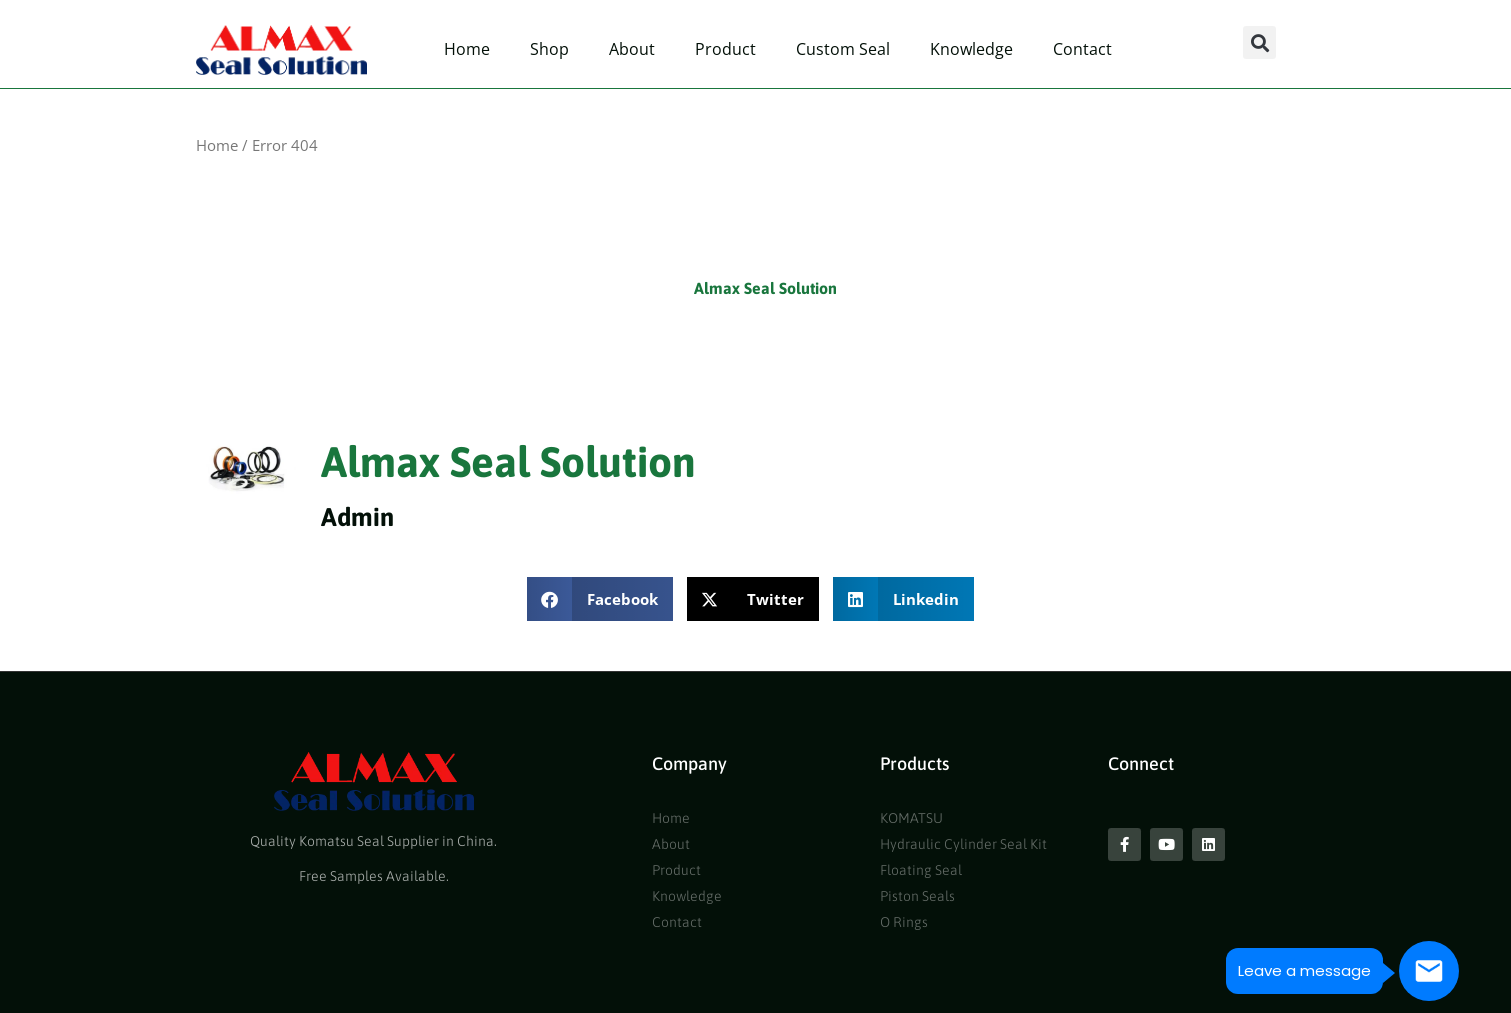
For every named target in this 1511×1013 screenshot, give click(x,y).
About (632, 49)
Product (725, 49)
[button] (1259, 42)
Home (467, 49)
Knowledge (971, 49)
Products (914, 763)
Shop (549, 49)
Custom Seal (843, 49)
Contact (1082, 49)
